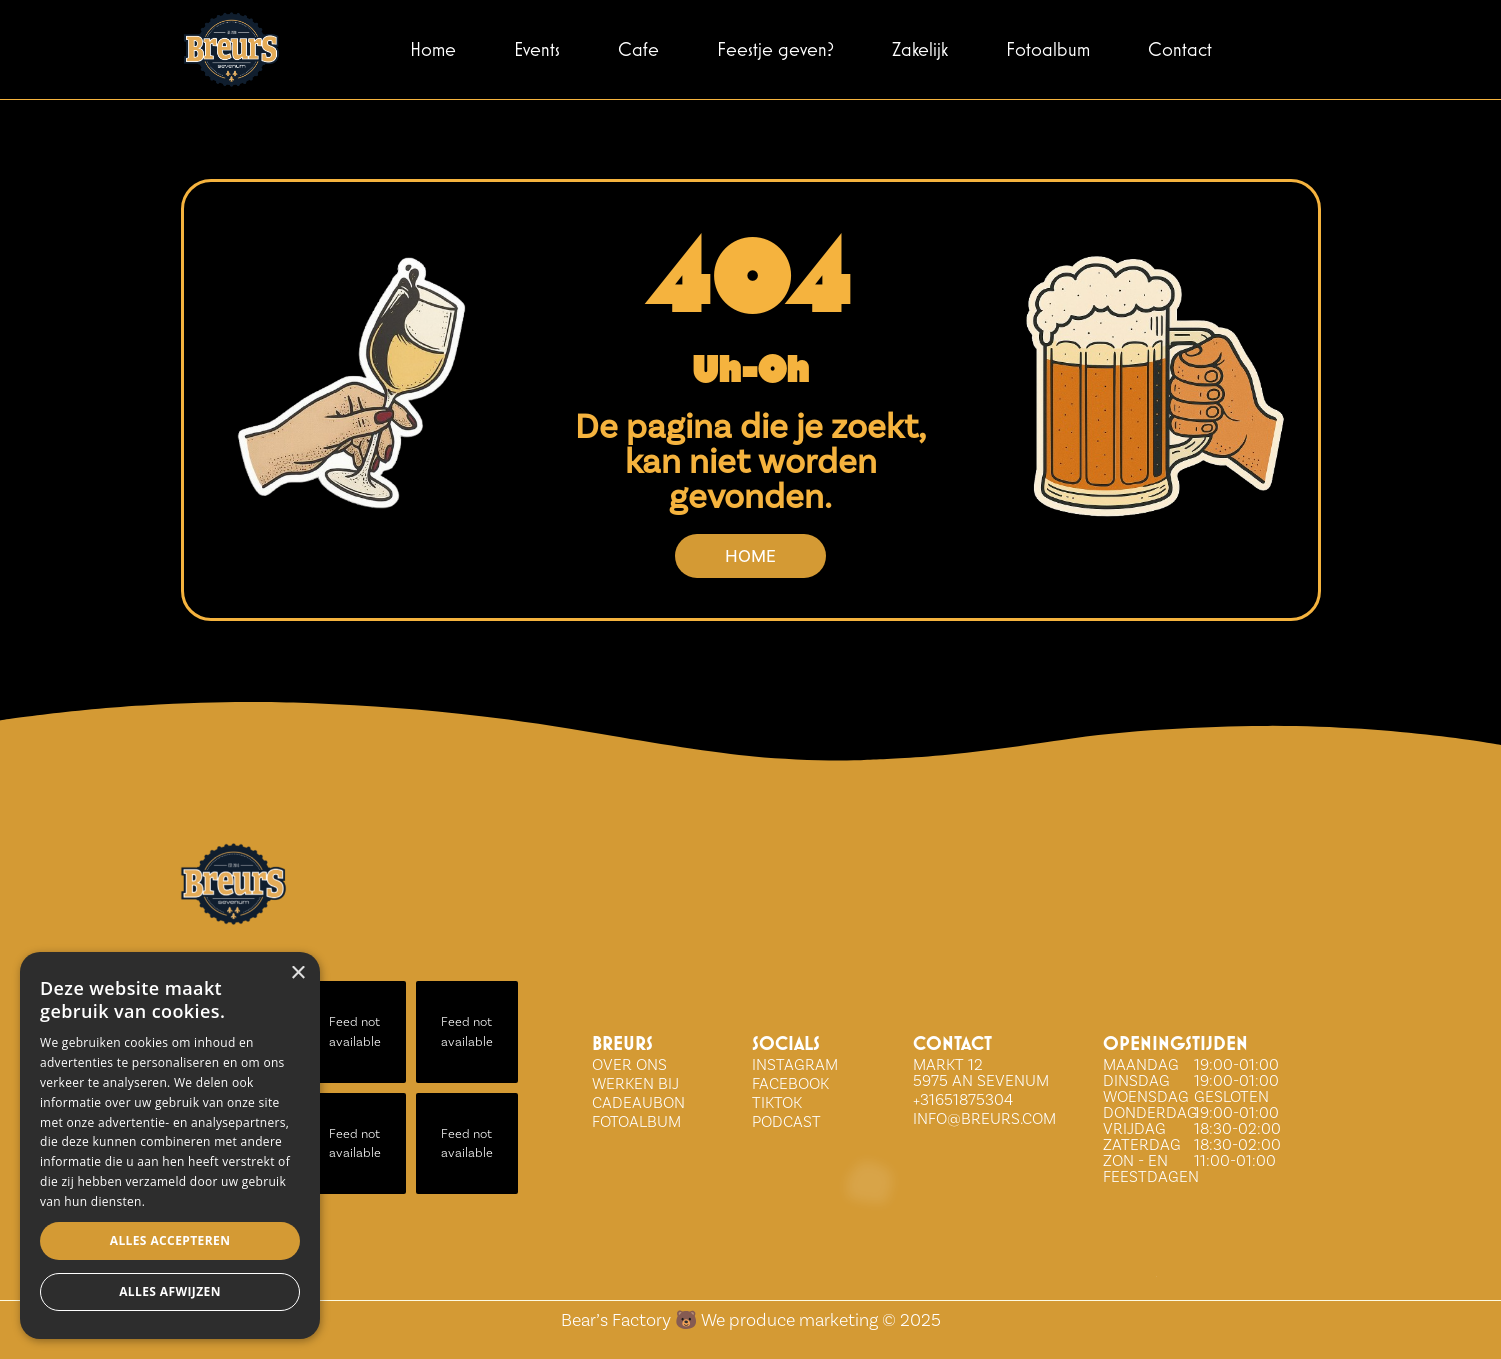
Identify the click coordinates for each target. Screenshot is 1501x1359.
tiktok (777, 1102)
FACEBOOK (790, 1083)
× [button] (297, 973)
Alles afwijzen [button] (170, 1291)
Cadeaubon (638, 1102)
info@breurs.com (984, 1118)
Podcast (786, 1121)
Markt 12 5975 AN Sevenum (981, 1072)
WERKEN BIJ (635, 1083)
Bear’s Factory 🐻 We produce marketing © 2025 (751, 1319)
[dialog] (170, 1145)
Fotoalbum (636, 1121)
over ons (629, 1064)
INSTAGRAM (795, 1064)
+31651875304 (963, 1099)
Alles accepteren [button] (170, 1240)
